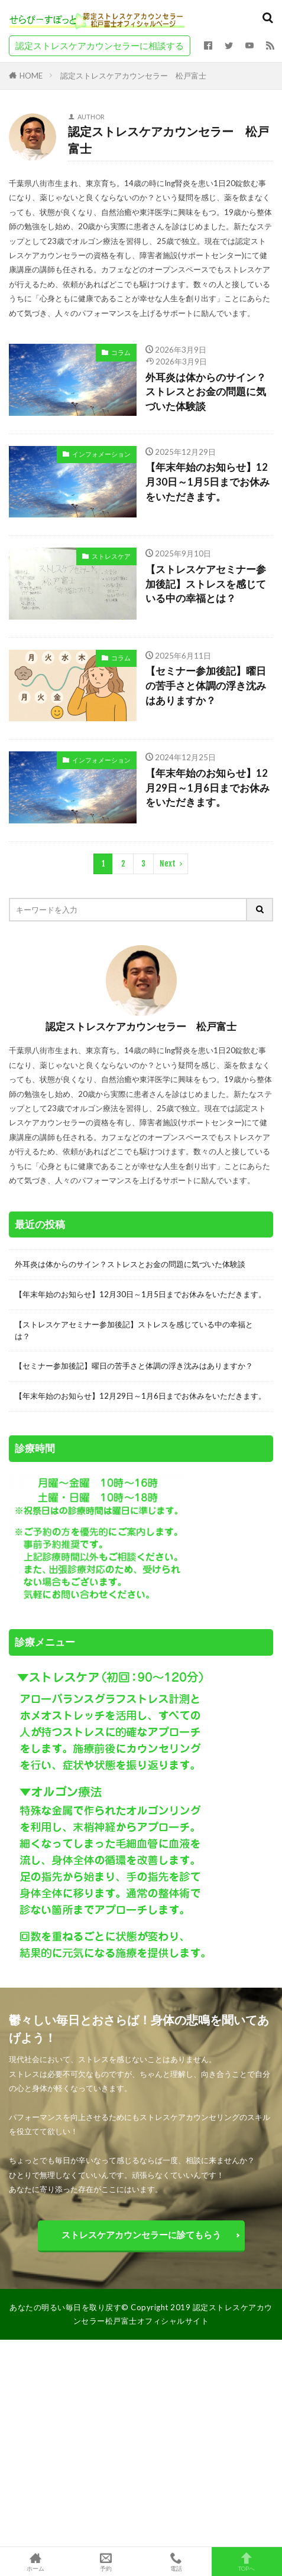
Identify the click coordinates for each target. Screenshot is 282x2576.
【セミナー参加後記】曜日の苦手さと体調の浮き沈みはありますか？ (205, 685)
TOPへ (247, 2561)
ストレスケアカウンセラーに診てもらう (141, 2234)
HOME (31, 75)
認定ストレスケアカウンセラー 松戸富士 (133, 75)
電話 (176, 2561)
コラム (121, 352)
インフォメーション (101, 454)
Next (168, 863)
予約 (105, 2561)
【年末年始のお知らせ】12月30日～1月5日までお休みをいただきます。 (207, 482)
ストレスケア (111, 556)
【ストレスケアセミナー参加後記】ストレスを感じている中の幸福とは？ (205, 584)
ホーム (35, 2561)
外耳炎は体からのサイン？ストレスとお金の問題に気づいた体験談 (205, 392)
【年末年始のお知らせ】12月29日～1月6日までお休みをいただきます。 (207, 788)
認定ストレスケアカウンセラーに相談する (99, 45)
